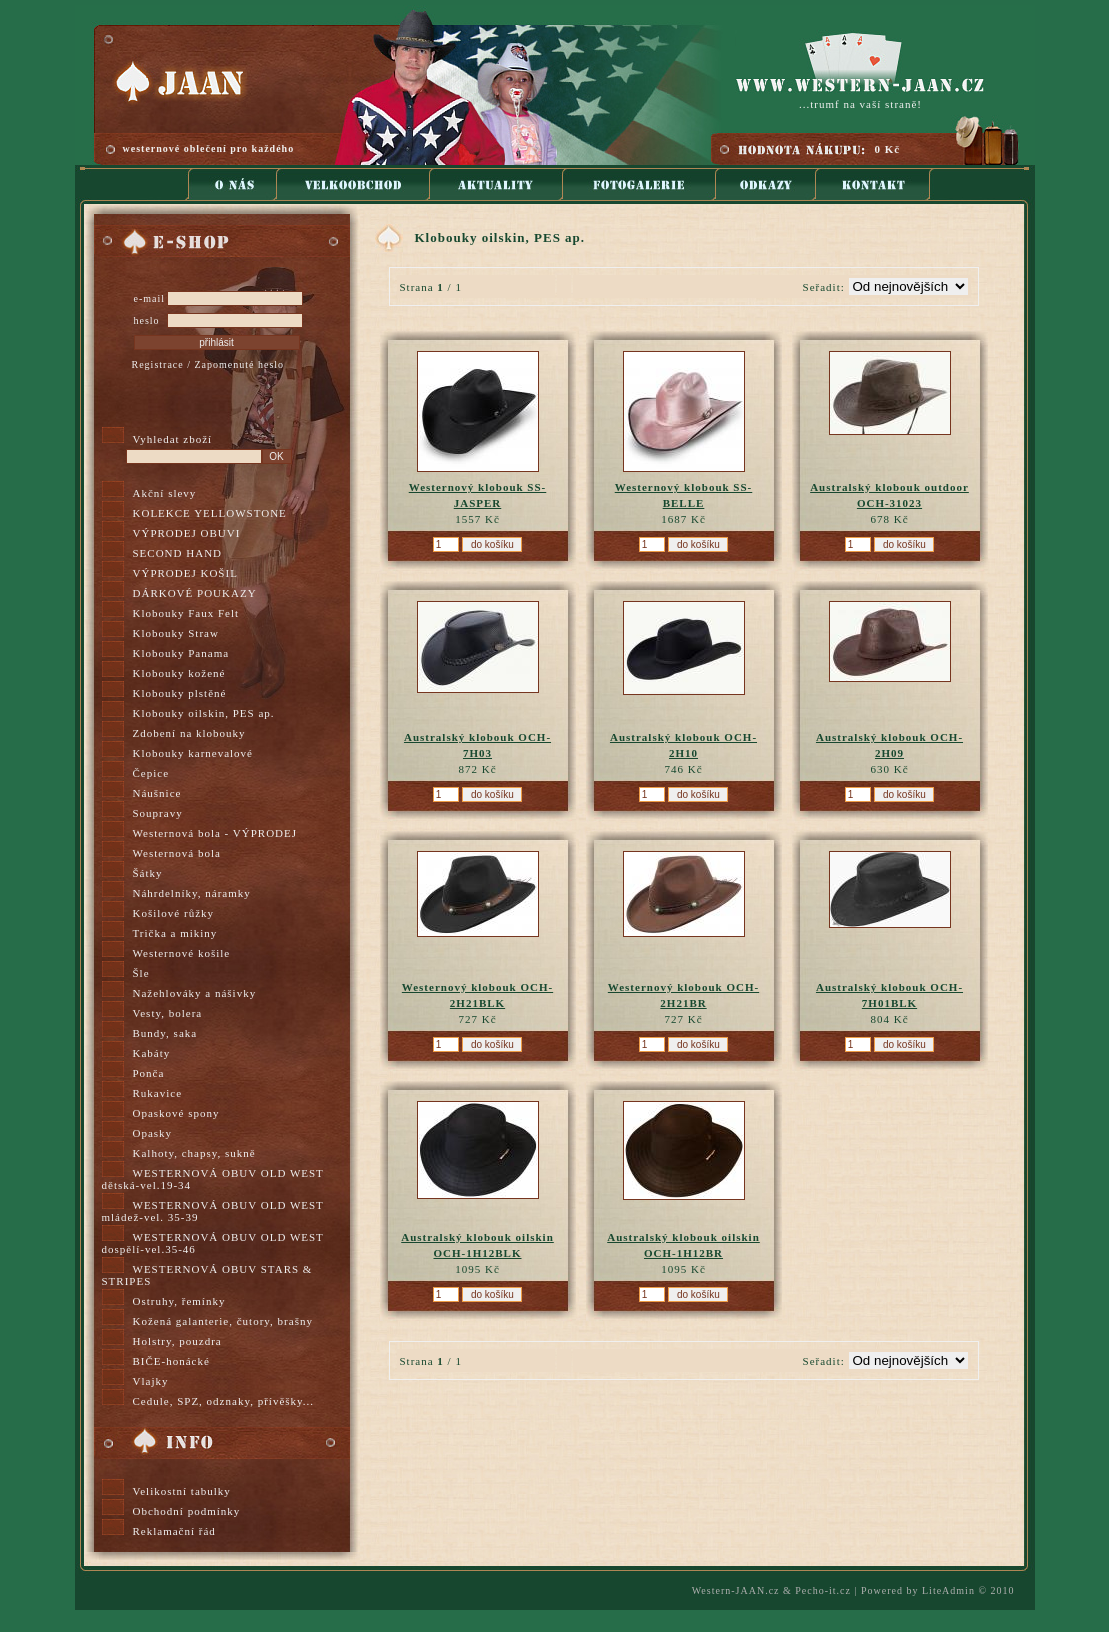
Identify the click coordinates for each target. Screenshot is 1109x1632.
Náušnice (157, 793)
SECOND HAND (178, 553)
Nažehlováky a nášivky (195, 993)
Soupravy (158, 813)
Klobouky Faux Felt (186, 613)
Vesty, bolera (168, 1013)
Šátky (148, 873)
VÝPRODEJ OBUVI (187, 533)
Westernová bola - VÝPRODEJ (215, 833)
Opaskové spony (176, 1113)
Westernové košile (182, 953)
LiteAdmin (948, 1590)
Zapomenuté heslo (239, 364)
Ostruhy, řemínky (179, 1301)
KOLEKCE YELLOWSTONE (210, 513)
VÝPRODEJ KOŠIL (185, 573)
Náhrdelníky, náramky (192, 893)
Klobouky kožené (179, 673)
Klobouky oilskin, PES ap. (204, 713)
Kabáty (152, 1053)
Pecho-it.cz (823, 1590)
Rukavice (158, 1093)
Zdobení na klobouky (189, 733)
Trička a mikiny (175, 933)
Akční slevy (165, 493)
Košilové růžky (174, 913)
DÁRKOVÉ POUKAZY (195, 593)
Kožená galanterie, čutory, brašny (223, 1321)
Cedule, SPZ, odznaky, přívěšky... (224, 1401)
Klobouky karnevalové (193, 753)
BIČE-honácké (171, 1361)
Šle (141, 973)
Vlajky (151, 1381)
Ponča (149, 1073)
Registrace (158, 364)
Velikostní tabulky (182, 1491)
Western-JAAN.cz (736, 1590)
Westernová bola (177, 853)
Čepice (151, 773)
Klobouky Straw (176, 633)
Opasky (153, 1133)
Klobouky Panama (181, 653)
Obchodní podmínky (187, 1511)
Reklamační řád (174, 1531)
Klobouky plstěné (180, 693)
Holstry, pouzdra (177, 1341)
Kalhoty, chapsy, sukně (194, 1153)
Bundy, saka (165, 1033)
